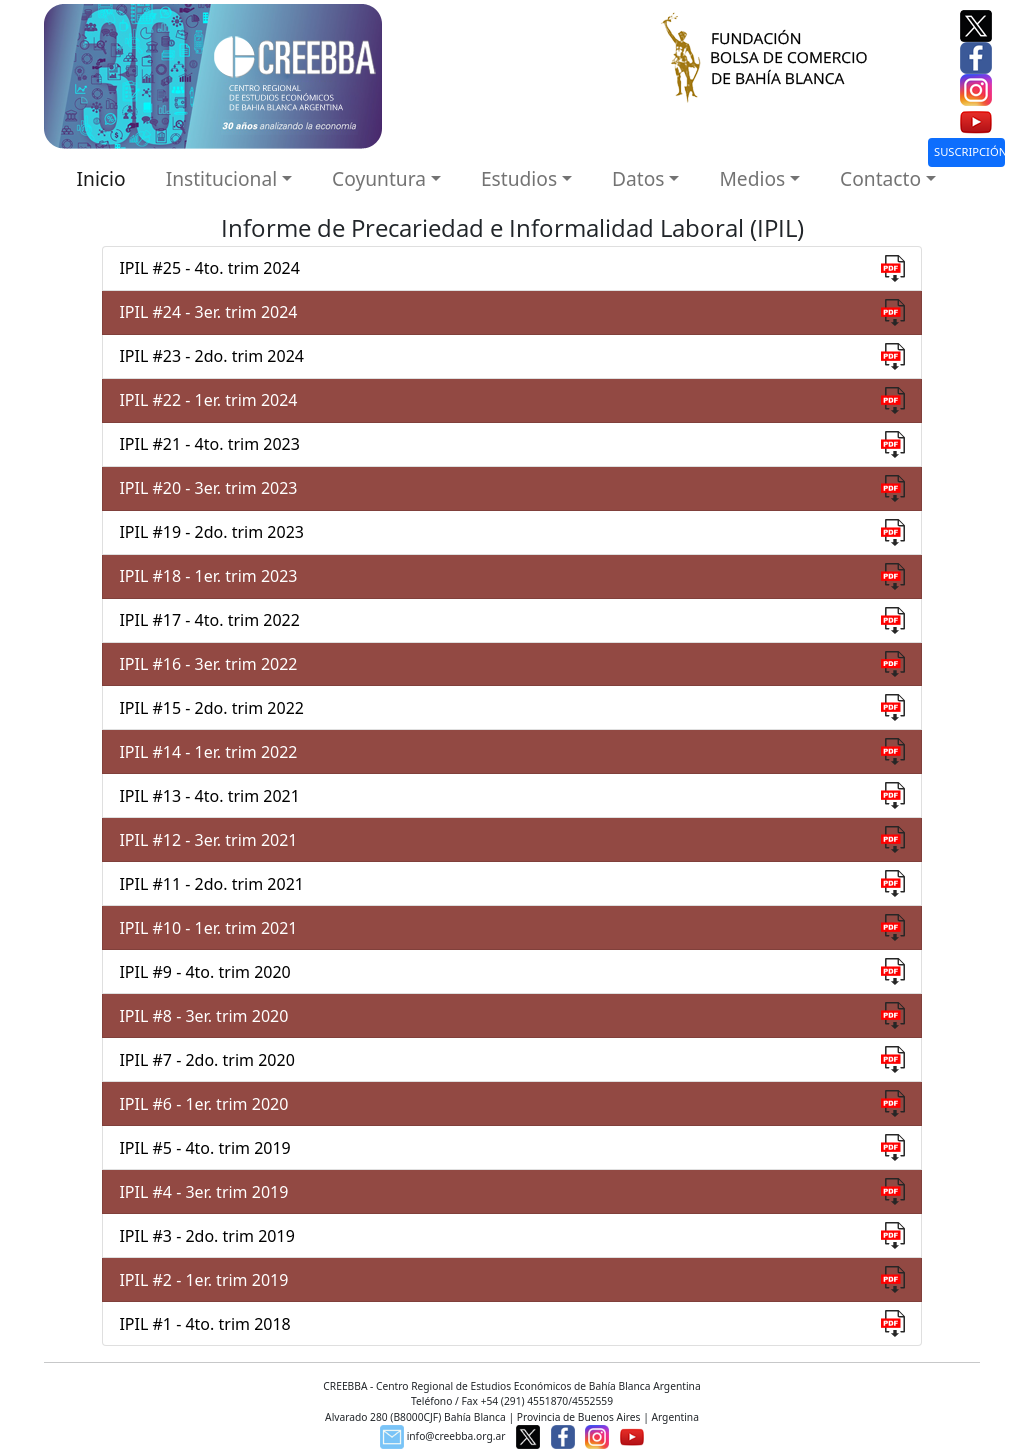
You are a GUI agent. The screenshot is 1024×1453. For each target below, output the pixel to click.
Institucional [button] (222, 178)
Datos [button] (638, 178)
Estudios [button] (519, 178)
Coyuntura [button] (379, 178)
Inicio (101, 178)
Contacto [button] (880, 178)
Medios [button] (752, 178)
